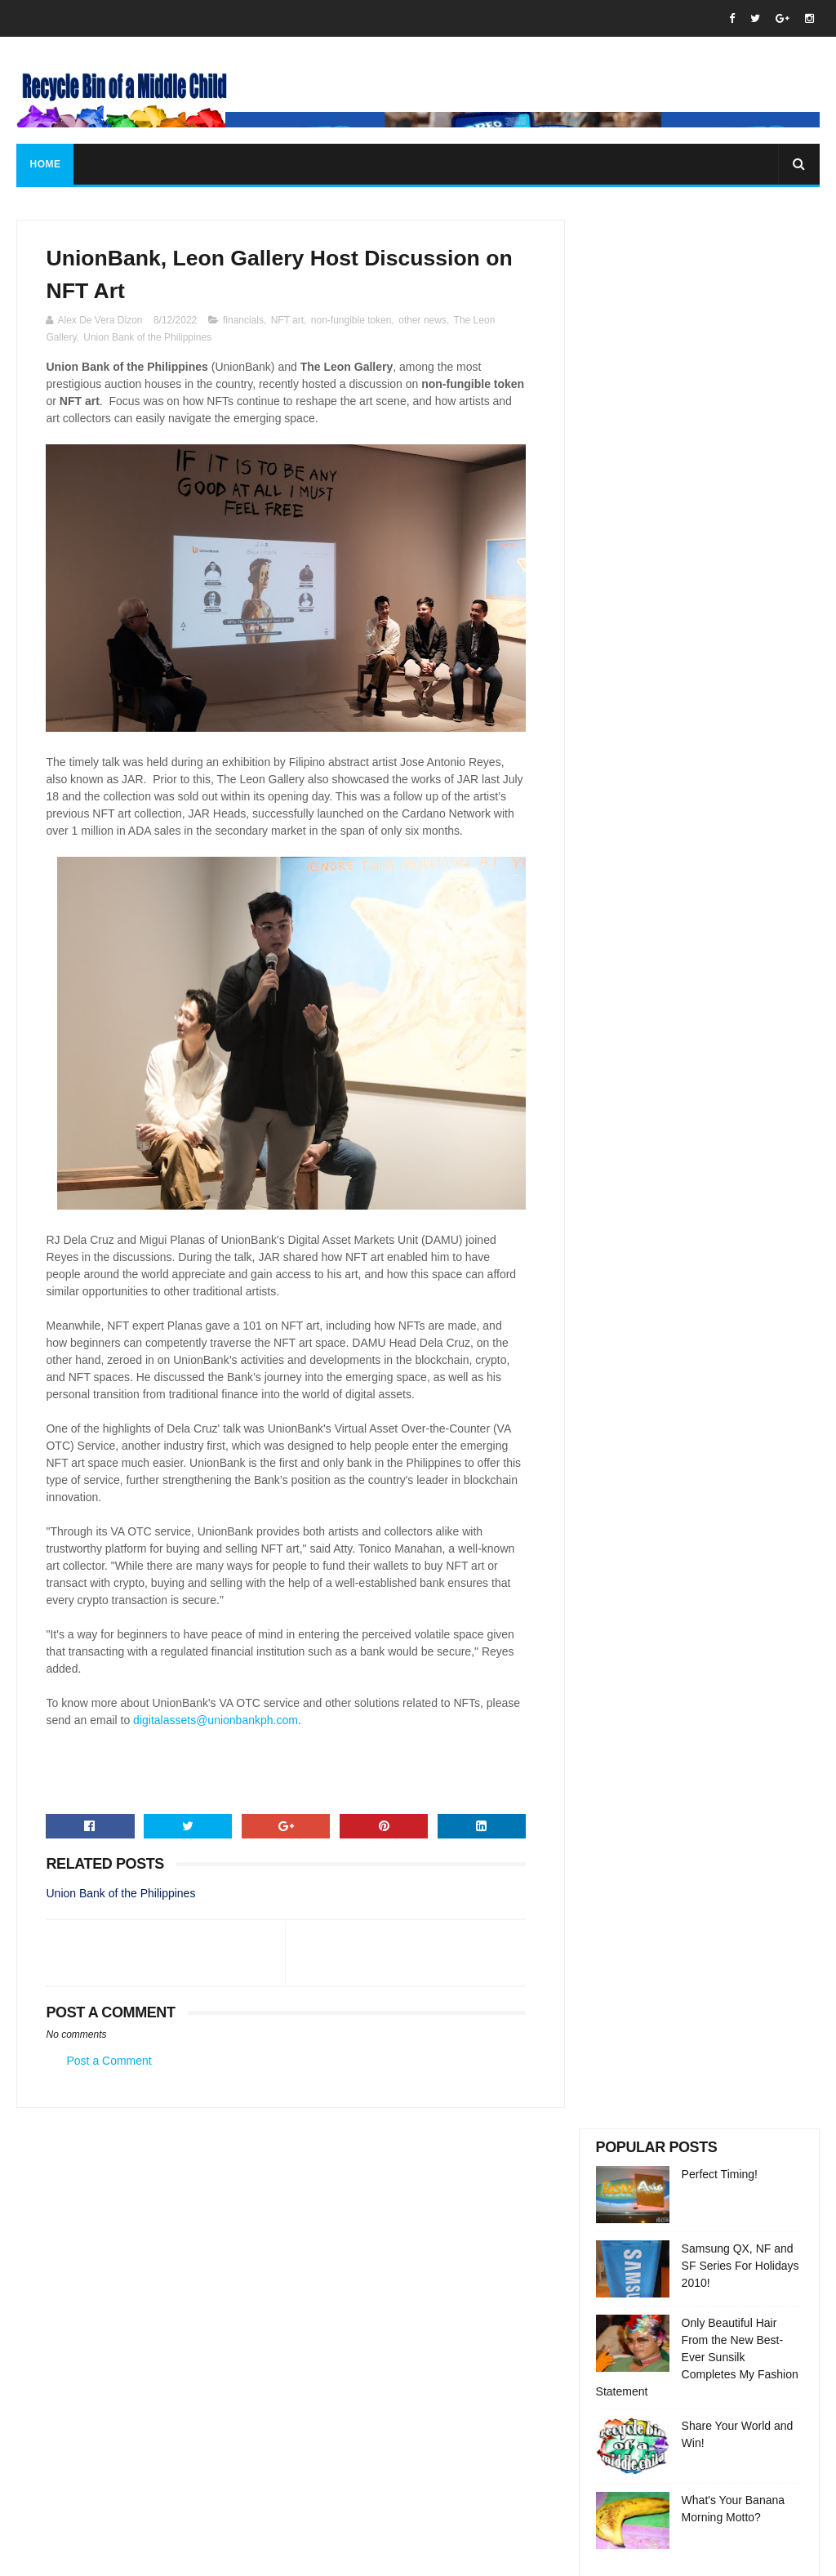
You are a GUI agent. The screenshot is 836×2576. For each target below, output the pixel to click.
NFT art (287, 321)
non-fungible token (351, 321)
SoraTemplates (118, 2555)
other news (422, 321)
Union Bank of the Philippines (147, 338)
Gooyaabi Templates (300, 2555)
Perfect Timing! (720, 265)
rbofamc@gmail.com (418, 2348)
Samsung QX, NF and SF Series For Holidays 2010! (740, 357)
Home (44, 164)
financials (243, 321)
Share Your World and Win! (717, 2411)
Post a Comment (108, 2078)
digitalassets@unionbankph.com (252, 1738)
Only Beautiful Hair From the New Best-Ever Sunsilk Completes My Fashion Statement (697, 448)
